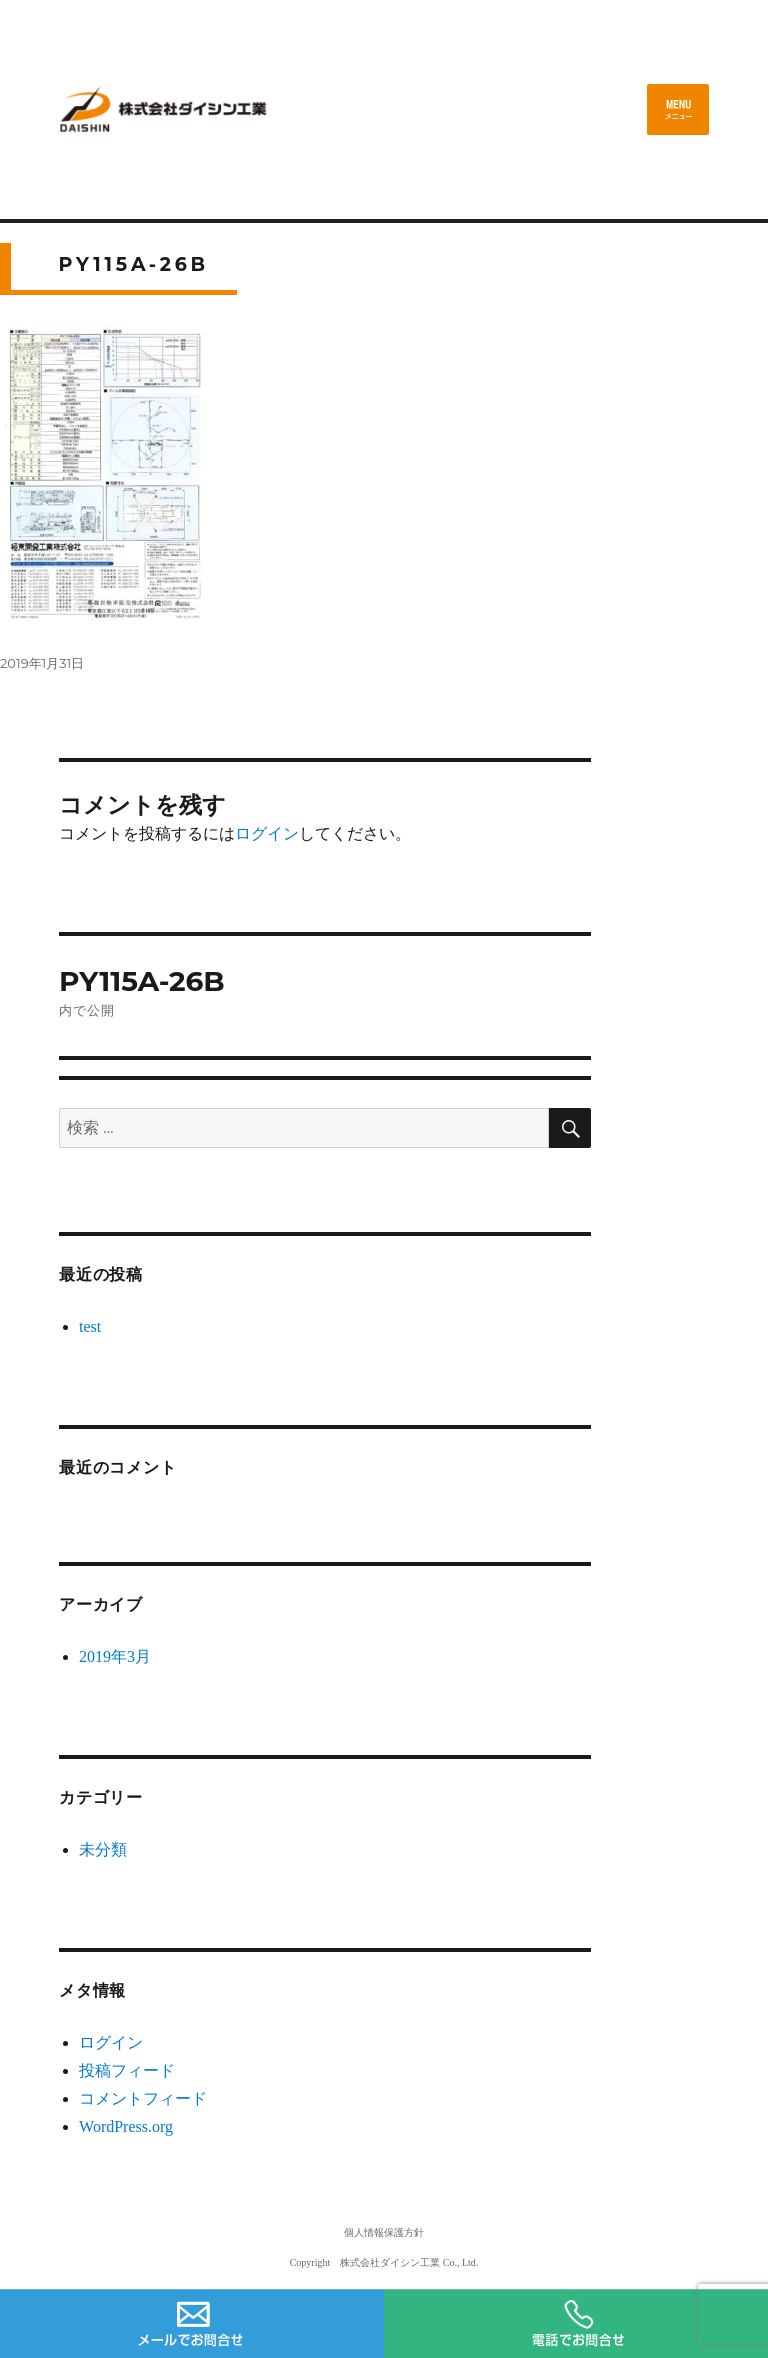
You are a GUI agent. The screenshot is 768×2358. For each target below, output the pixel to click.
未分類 (103, 1849)
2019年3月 (115, 1656)
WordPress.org (126, 2126)
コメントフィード (143, 2098)
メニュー (678, 109)
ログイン (267, 833)
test (90, 1326)
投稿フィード (127, 2070)
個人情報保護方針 (384, 2232)
